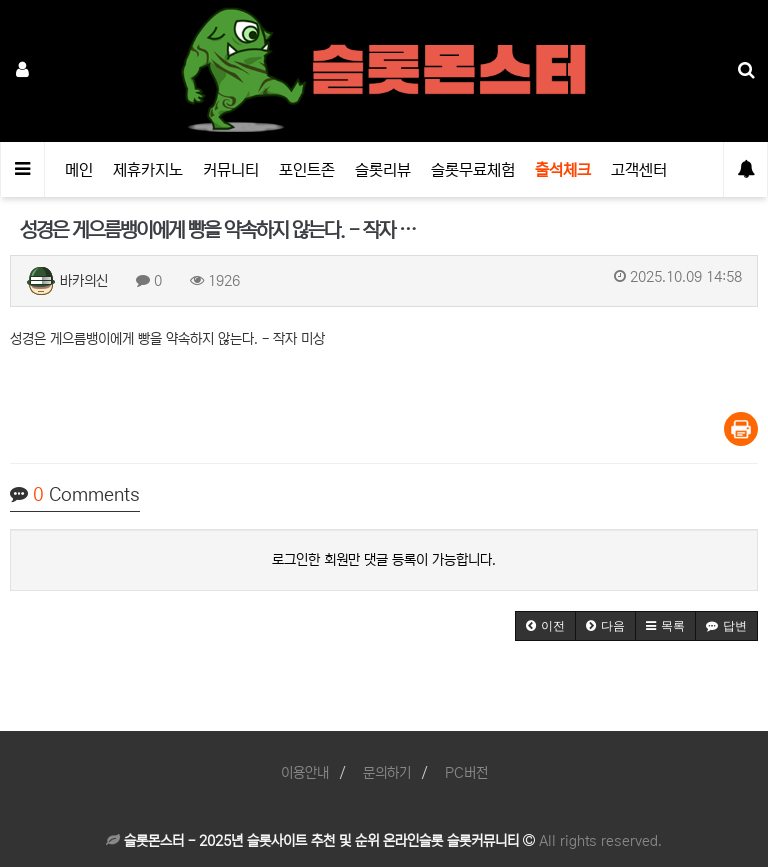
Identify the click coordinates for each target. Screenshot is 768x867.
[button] (545, 626)
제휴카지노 (148, 170)
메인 (79, 170)
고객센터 (639, 170)
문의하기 (387, 773)
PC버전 (466, 773)
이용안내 (305, 773)
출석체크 (563, 170)
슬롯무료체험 (473, 170)
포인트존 (307, 170)
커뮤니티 (231, 170)
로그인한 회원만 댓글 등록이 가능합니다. (384, 560)
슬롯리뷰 (383, 170)
